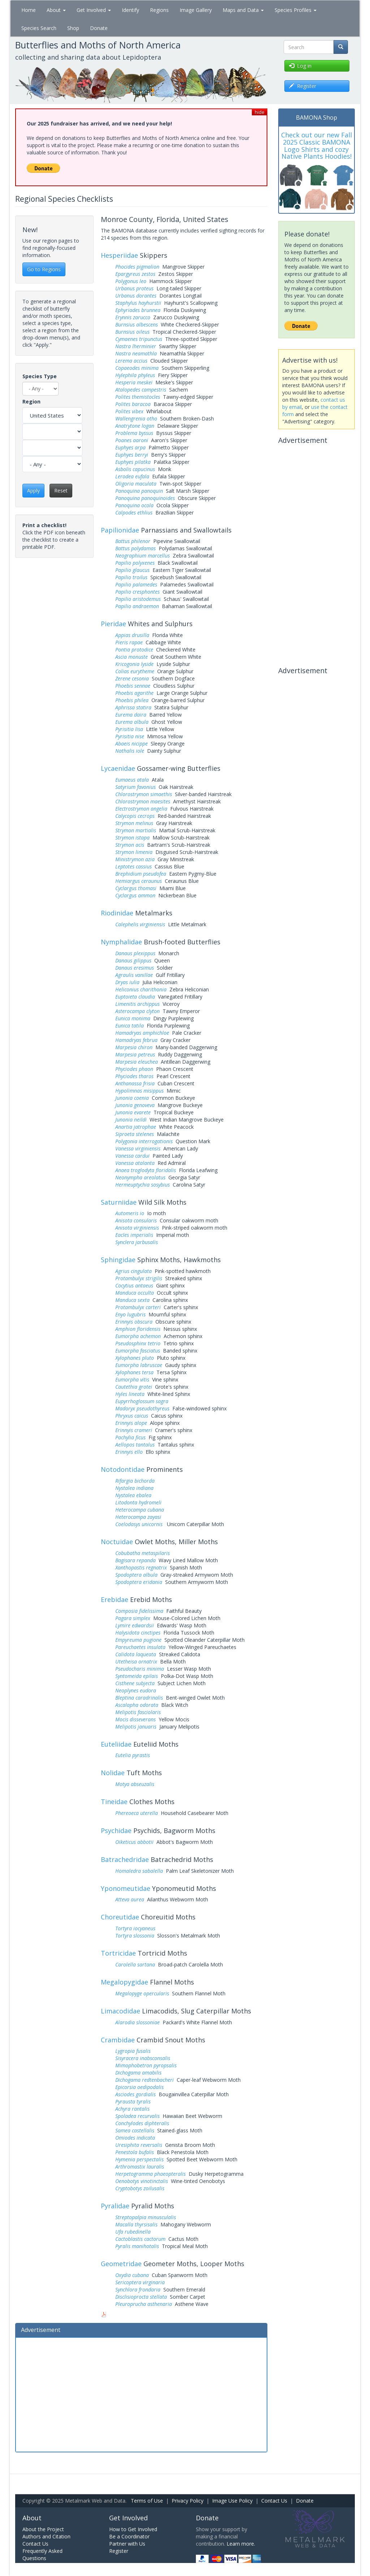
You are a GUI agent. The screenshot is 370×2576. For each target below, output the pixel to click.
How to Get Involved (133, 2529)
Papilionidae (120, 530)
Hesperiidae (119, 255)
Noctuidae (117, 1541)
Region (31, 401)
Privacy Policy (187, 2500)
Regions (159, 10)
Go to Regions (44, 269)
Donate (99, 28)
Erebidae (114, 1599)
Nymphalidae (121, 941)
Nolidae (113, 1772)
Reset (61, 490)
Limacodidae (120, 2011)
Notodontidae (123, 1469)
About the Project (43, 2529)
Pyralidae (115, 2205)
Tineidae (114, 1801)
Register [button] (302, 85)
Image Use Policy (232, 2500)
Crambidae (118, 2039)
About (56, 10)
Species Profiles (296, 10)
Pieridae (113, 623)
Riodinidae (117, 913)
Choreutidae (120, 1917)
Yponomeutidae (125, 1888)
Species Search (38, 28)
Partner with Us (127, 2543)
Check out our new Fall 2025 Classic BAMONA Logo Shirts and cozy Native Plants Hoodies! (316, 146)
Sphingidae (118, 1259)
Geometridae (121, 2263)
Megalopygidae (124, 1982)
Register (118, 2550)
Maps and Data (243, 10)
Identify (130, 10)
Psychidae (116, 1830)
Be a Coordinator (129, 2536)
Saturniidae (119, 1202)
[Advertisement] (141, 2393)
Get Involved (94, 10)
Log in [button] (300, 65)
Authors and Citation (46, 2536)
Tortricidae (118, 1953)
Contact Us (274, 2500)
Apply (33, 490)
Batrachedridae (125, 1859)
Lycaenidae (118, 768)
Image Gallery (196, 10)
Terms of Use (147, 2500)
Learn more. (241, 2543)
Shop (73, 28)
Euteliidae (116, 1744)
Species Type (39, 376)
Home (28, 10)
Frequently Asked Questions (42, 2554)
